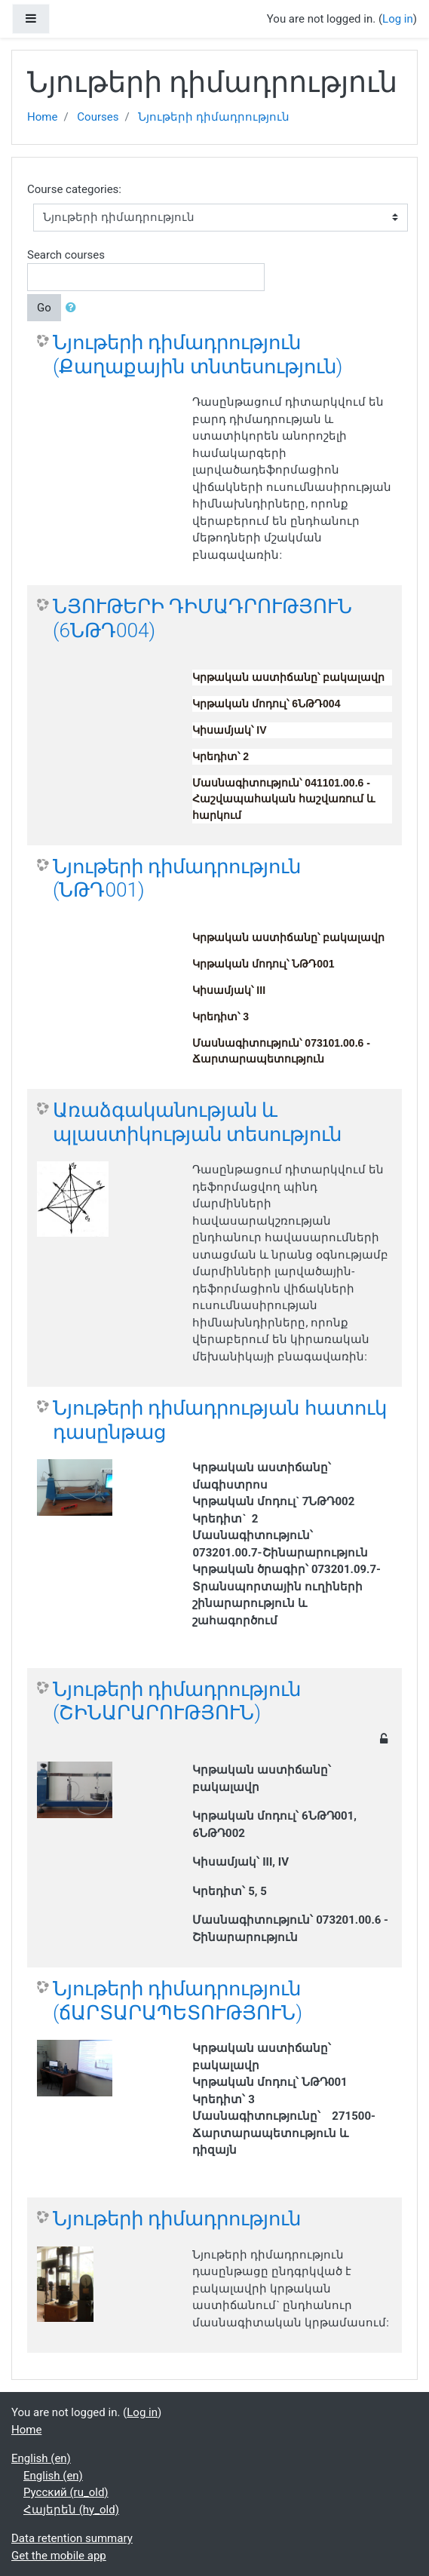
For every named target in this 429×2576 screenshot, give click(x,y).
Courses (97, 117)
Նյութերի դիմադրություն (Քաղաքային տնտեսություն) (197, 354)
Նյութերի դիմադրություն (214, 117)
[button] (74, 308)
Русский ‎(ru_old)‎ (66, 2492)
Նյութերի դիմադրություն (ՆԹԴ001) (177, 878)
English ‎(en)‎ (41, 2458)
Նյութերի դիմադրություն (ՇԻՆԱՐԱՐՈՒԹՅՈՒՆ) (177, 1701)
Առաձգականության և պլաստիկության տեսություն (197, 1122)
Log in (397, 19)
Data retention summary (72, 2538)
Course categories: (74, 189)
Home (42, 117)
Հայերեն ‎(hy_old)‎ (71, 2509)
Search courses (66, 255)
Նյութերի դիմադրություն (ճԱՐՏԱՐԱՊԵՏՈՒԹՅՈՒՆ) (177, 2000)
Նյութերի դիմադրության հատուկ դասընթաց (220, 1420)
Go (44, 307)
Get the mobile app (58, 2555)
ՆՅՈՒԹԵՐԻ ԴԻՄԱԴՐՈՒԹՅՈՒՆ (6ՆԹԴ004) (202, 618)
